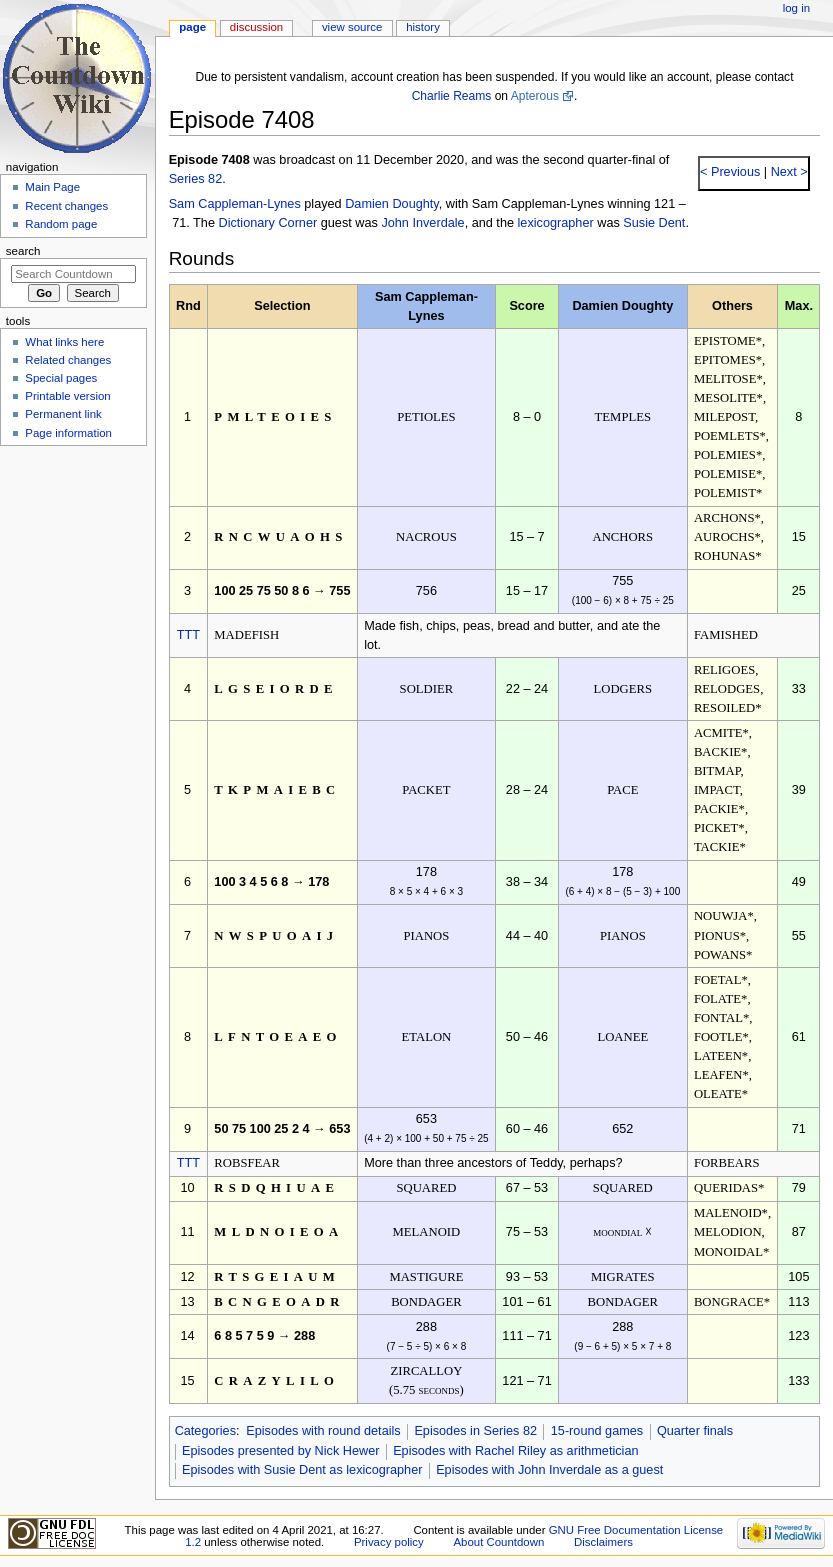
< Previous (730, 172)
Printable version (67, 396)
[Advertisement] (73, 603)
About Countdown (498, 1542)
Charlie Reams (452, 96)
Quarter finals (695, 1431)
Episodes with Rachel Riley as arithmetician (515, 1451)
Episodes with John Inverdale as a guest (549, 1470)
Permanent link (63, 414)
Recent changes (66, 206)
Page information (68, 433)
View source (352, 27)
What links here (64, 342)
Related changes (68, 360)
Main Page (52, 187)
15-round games (597, 1431)
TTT (188, 635)
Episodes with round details (323, 1431)
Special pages (61, 378)
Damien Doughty (392, 204)
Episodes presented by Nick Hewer (280, 1451)
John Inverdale (422, 223)
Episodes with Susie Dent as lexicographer (302, 1470)
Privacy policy (389, 1542)
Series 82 (196, 179)
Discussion (256, 27)
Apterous (535, 96)
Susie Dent (654, 223)
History (423, 27)
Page (192, 27)
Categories (205, 1431)
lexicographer (556, 223)
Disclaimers (603, 1542)
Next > (787, 172)
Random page (61, 224)
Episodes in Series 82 (475, 1431)
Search (23, 251)
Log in (796, 8)
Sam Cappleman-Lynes (235, 204)
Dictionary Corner (267, 223)
